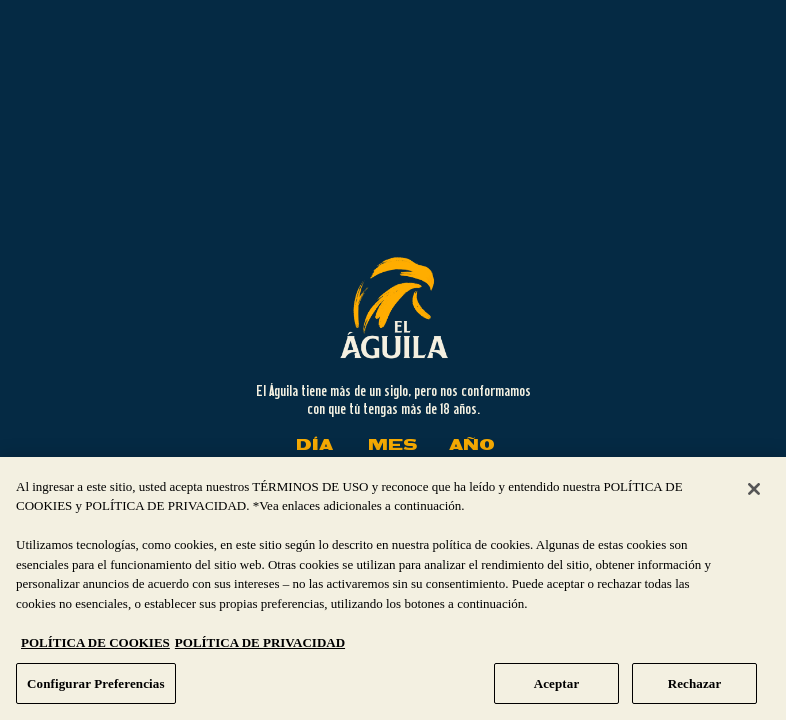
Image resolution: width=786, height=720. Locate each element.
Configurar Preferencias (96, 690)
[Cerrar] (754, 496)
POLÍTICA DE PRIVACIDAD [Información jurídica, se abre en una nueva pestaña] (260, 649)
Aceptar (557, 690)
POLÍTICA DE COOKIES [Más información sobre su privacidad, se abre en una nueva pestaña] (95, 649)
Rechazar (695, 690)
